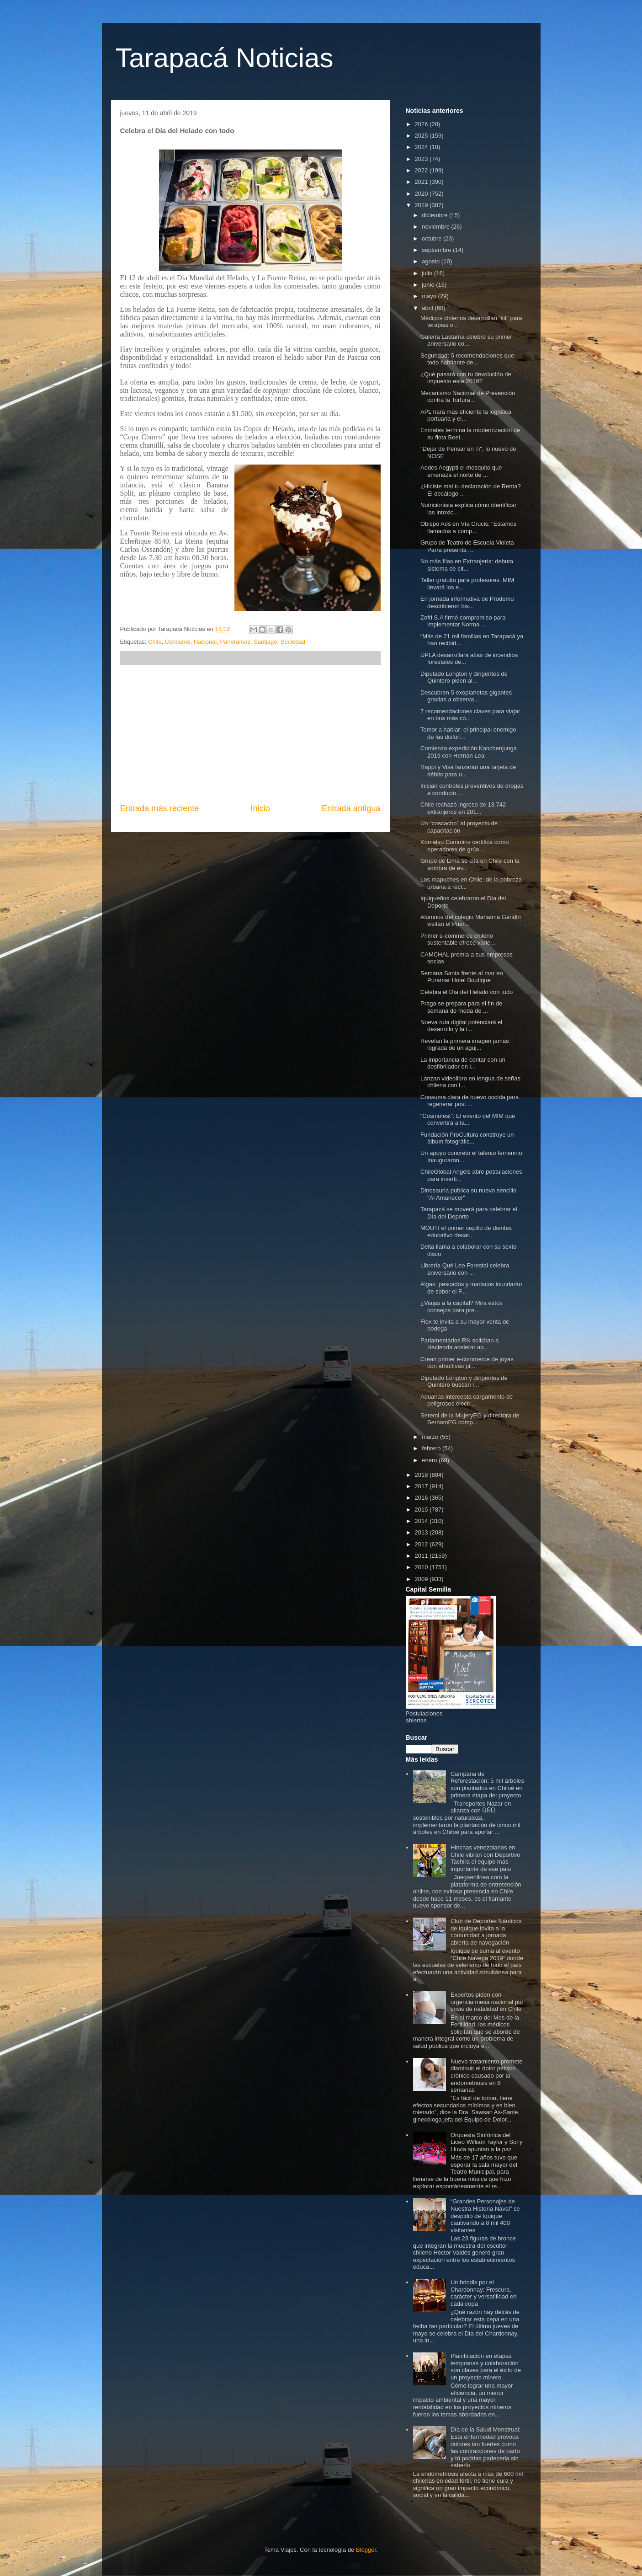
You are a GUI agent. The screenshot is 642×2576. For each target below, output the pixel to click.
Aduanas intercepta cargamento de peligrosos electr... (466, 1400)
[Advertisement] (250, 734)
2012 (422, 1544)
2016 (422, 1497)
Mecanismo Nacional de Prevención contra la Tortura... (467, 397)
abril (428, 308)
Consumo (178, 641)
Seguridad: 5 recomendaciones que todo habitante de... (467, 359)
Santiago (265, 641)
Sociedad (293, 641)
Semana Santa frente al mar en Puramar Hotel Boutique (461, 977)
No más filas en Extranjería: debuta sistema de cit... (466, 565)
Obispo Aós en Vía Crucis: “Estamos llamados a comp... (468, 527)
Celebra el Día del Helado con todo (466, 992)
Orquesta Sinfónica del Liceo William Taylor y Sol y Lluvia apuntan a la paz (486, 2142)
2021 (422, 181)
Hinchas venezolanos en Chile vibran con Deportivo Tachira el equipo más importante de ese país (485, 1858)
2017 (422, 1486)
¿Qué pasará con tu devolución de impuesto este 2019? (465, 378)
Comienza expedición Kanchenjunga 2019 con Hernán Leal (468, 752)
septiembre (437, 249)
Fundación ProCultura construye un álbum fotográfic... (467, 1138)
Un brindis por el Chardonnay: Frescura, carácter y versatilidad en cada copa (484, 2293)
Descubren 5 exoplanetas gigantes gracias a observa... (466, 696)
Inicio (260, 808)
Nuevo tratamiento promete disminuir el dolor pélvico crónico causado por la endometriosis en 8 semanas (487, 2075)
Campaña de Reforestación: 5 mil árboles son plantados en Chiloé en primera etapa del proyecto (487, 1784)
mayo (430, 296)
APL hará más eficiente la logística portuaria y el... (465, 415)
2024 (422, 147)
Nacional (205, 641)
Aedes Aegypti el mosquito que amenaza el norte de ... (461, 471)
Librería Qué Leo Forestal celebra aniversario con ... (464, 1269)
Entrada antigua (351, 808)
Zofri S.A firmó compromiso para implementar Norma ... (462, 621)
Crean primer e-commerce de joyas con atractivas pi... (467, 1363)
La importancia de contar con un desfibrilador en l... (462, 1063)
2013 (422, 1532)
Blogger (366, 2549)
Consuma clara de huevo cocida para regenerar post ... (469, 1101)
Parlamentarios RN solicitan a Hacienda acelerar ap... (459, 1344)
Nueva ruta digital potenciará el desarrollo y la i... (461, 1026)
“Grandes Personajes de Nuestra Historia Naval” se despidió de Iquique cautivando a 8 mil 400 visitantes (485, 2215)
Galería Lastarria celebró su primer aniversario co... (466, 340)
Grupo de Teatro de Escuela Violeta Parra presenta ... (467, 546)
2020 (422, 193)
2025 (422, 135)
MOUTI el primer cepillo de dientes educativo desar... (466, 1231)
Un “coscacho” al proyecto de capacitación (459, 827)
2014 (422, 1521)
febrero (432, 1448)
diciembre (435, 215)
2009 (422, 1579)
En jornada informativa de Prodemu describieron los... (467, 602)
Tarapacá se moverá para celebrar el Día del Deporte (468, 1213)
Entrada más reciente (159, 808)
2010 (422, 1567)
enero (430, 1460)
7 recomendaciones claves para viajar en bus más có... (470, 715)
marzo (431, 1436)
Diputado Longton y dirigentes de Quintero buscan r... (464, 1381)
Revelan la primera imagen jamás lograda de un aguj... (464, 1044)
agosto (431, 261)
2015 (422, 1509)
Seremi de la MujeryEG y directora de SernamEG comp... (470, 1419)
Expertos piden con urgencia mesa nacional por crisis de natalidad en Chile (487, 2001)
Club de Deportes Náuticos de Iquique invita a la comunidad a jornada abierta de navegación (486, 1932)
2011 (422, 1555)
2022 (422, 170)
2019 (422, 205)
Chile (155, 641)
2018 (422, 1474)
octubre (432, 238)
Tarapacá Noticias (225, 58)
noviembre (436, 226)
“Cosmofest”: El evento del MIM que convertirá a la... (467, 1119)
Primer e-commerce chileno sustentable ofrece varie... (457, 939)
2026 (422, 124)
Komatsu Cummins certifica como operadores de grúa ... (464, 846)
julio (428, 273)
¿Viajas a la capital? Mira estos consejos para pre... (461, 1306)
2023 (422, 158)
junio (429, 284)
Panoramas (235, 641)
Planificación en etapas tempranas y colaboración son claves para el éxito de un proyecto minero (486, 2366)
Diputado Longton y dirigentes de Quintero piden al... (464, 677)
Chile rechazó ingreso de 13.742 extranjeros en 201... (463, 808)
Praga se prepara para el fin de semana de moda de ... (461, 1007)
